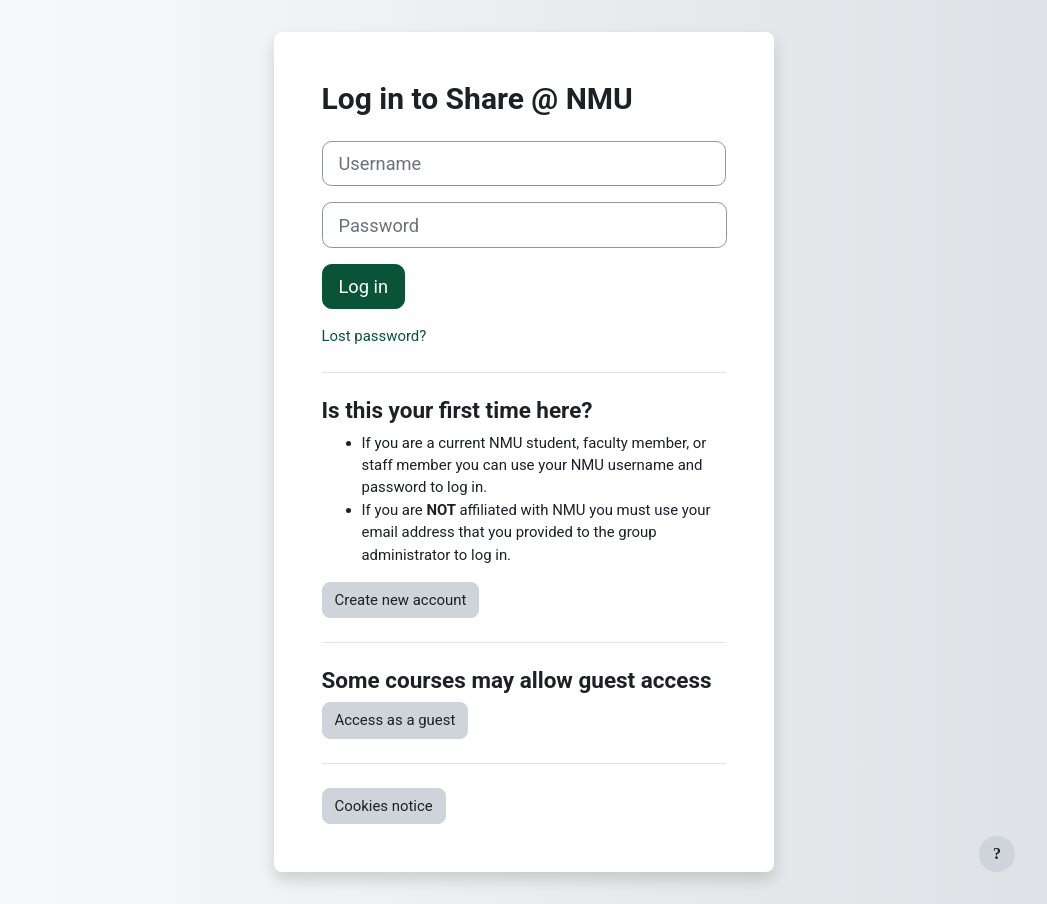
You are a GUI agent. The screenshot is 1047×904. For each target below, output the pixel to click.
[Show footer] (997, 854)
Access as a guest (395, 720)
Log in (364, 286)
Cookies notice (384, 806)
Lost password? (374, 336)
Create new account (401, 600)
